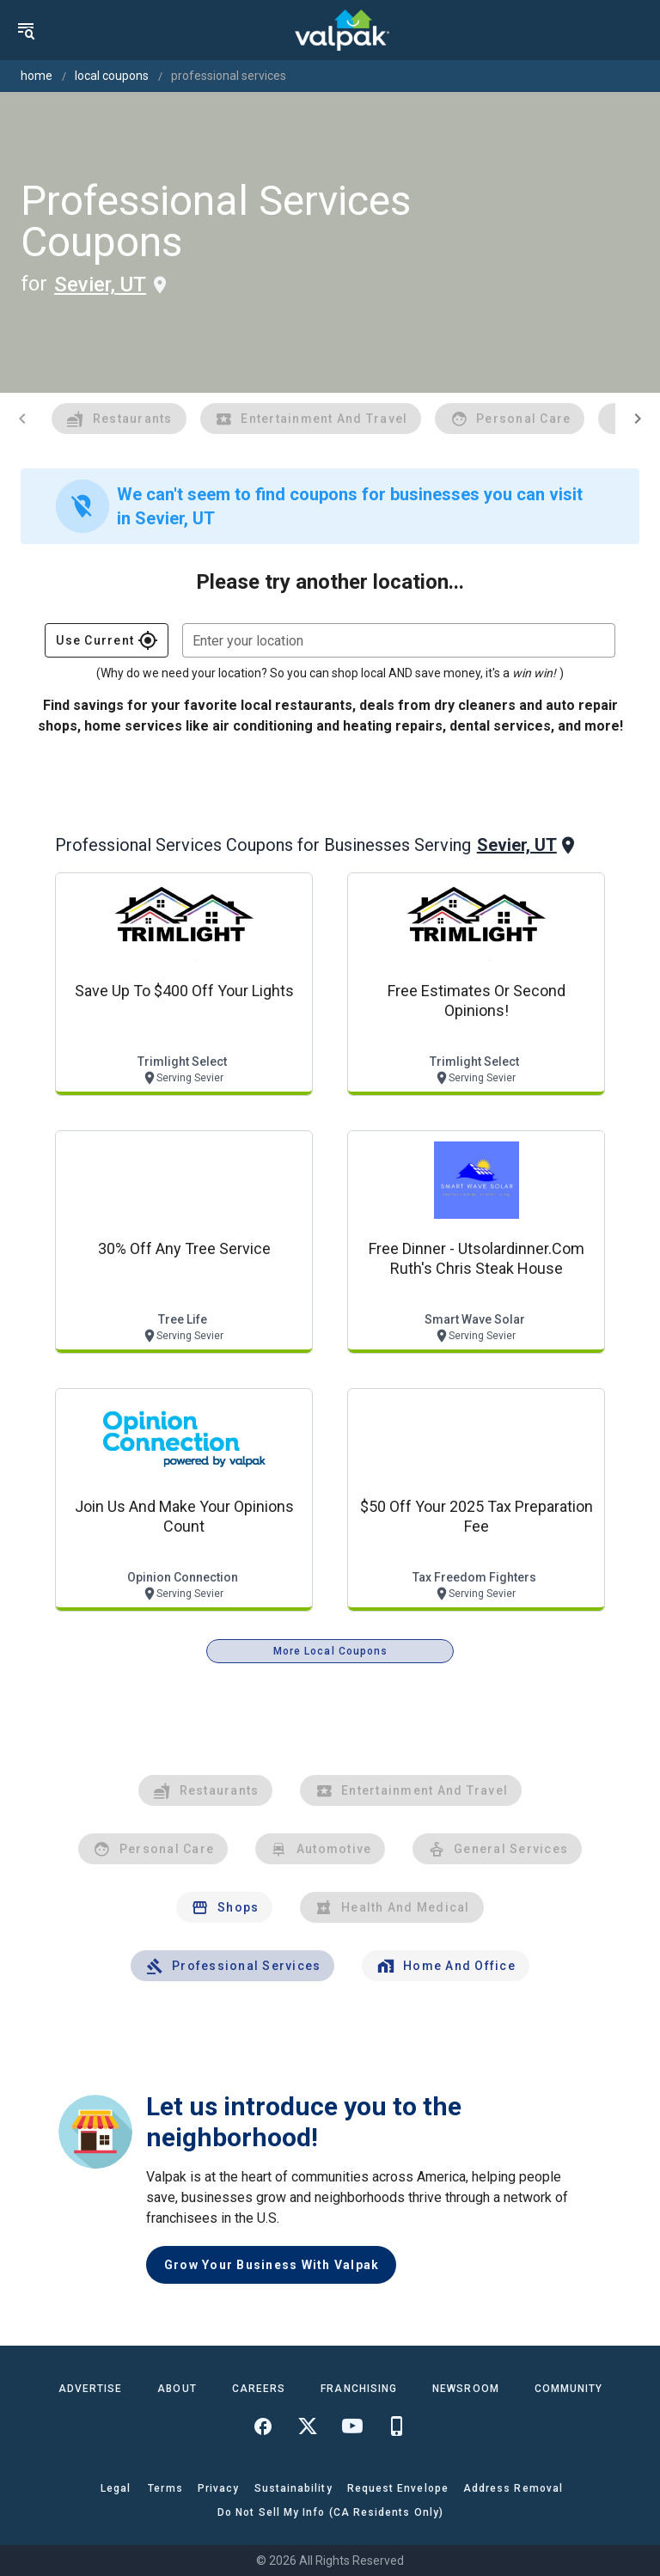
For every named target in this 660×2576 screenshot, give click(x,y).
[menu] (26, 30)
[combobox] (398, 640)
